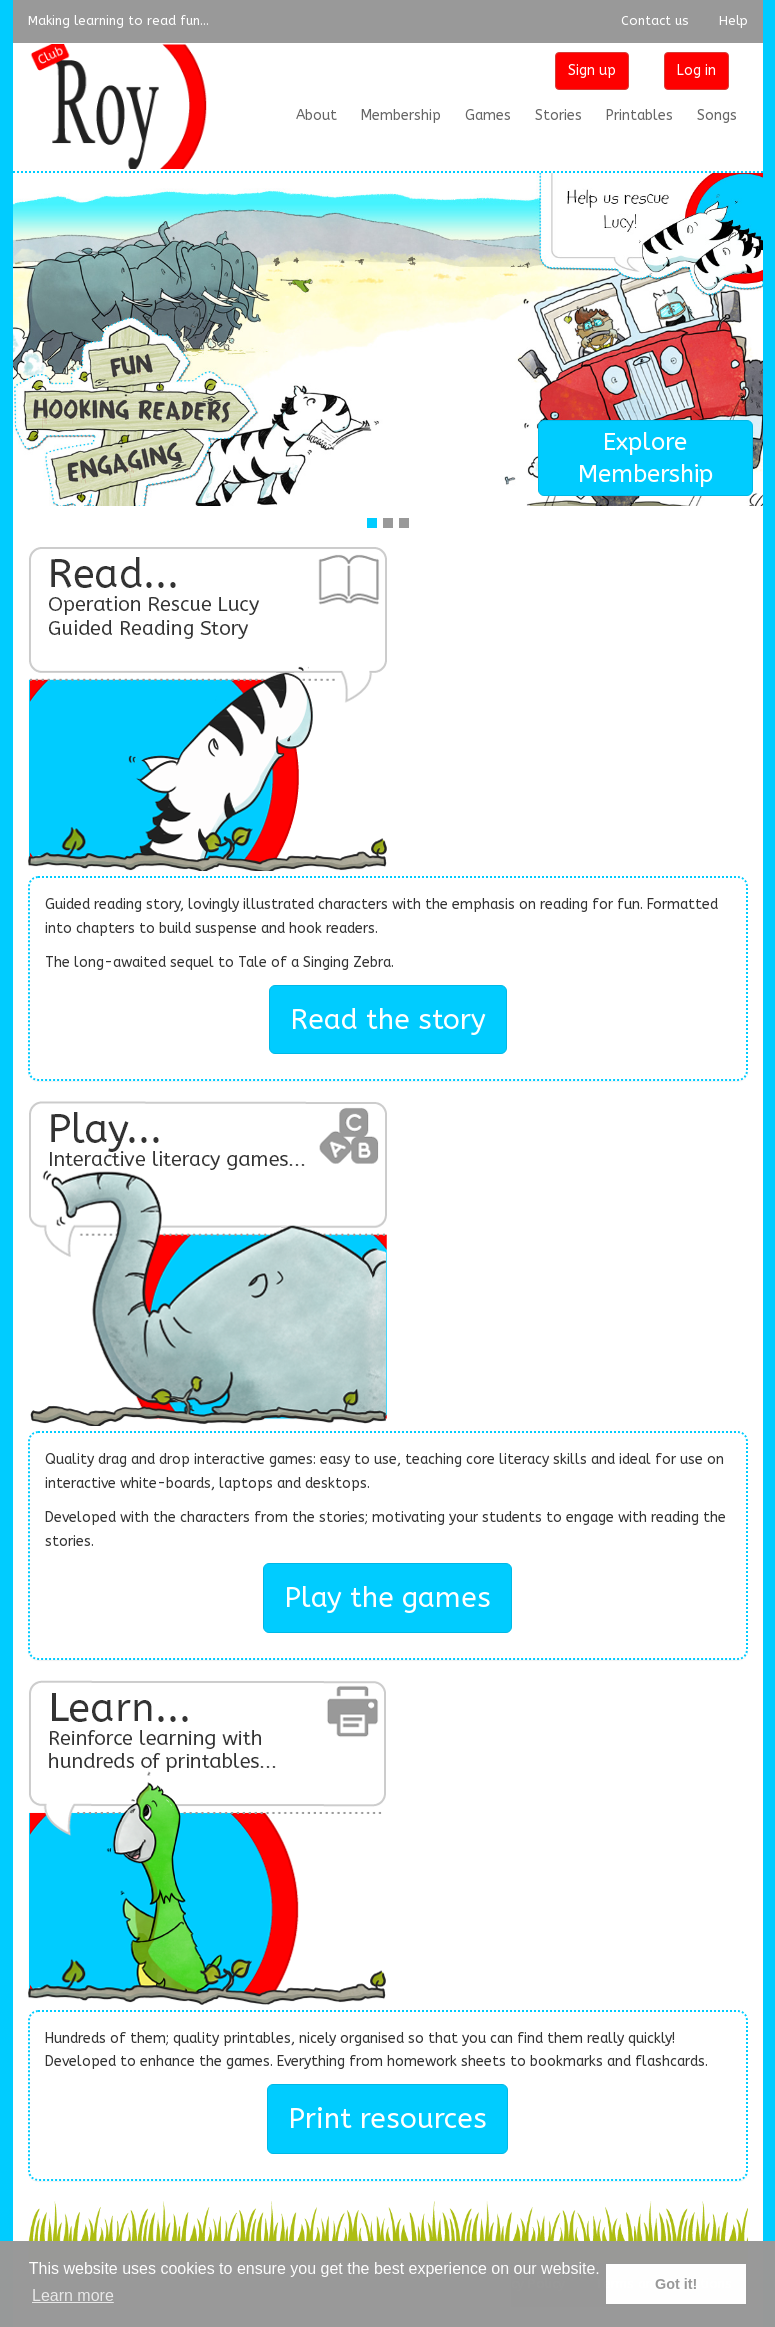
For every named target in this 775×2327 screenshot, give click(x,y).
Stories (558, 115)
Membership (401, 115)
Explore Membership (645, 458)
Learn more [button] (73, 2295)
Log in (696, 70)
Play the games (387, 1597)
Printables (639, 115)
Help (733, 20)
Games (488, 115)
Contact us (655, 20)
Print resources (387, 2118)
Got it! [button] (676, 2284)
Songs (717, 115)
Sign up (592, 70)
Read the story (388, 1019)
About (316, 115)
